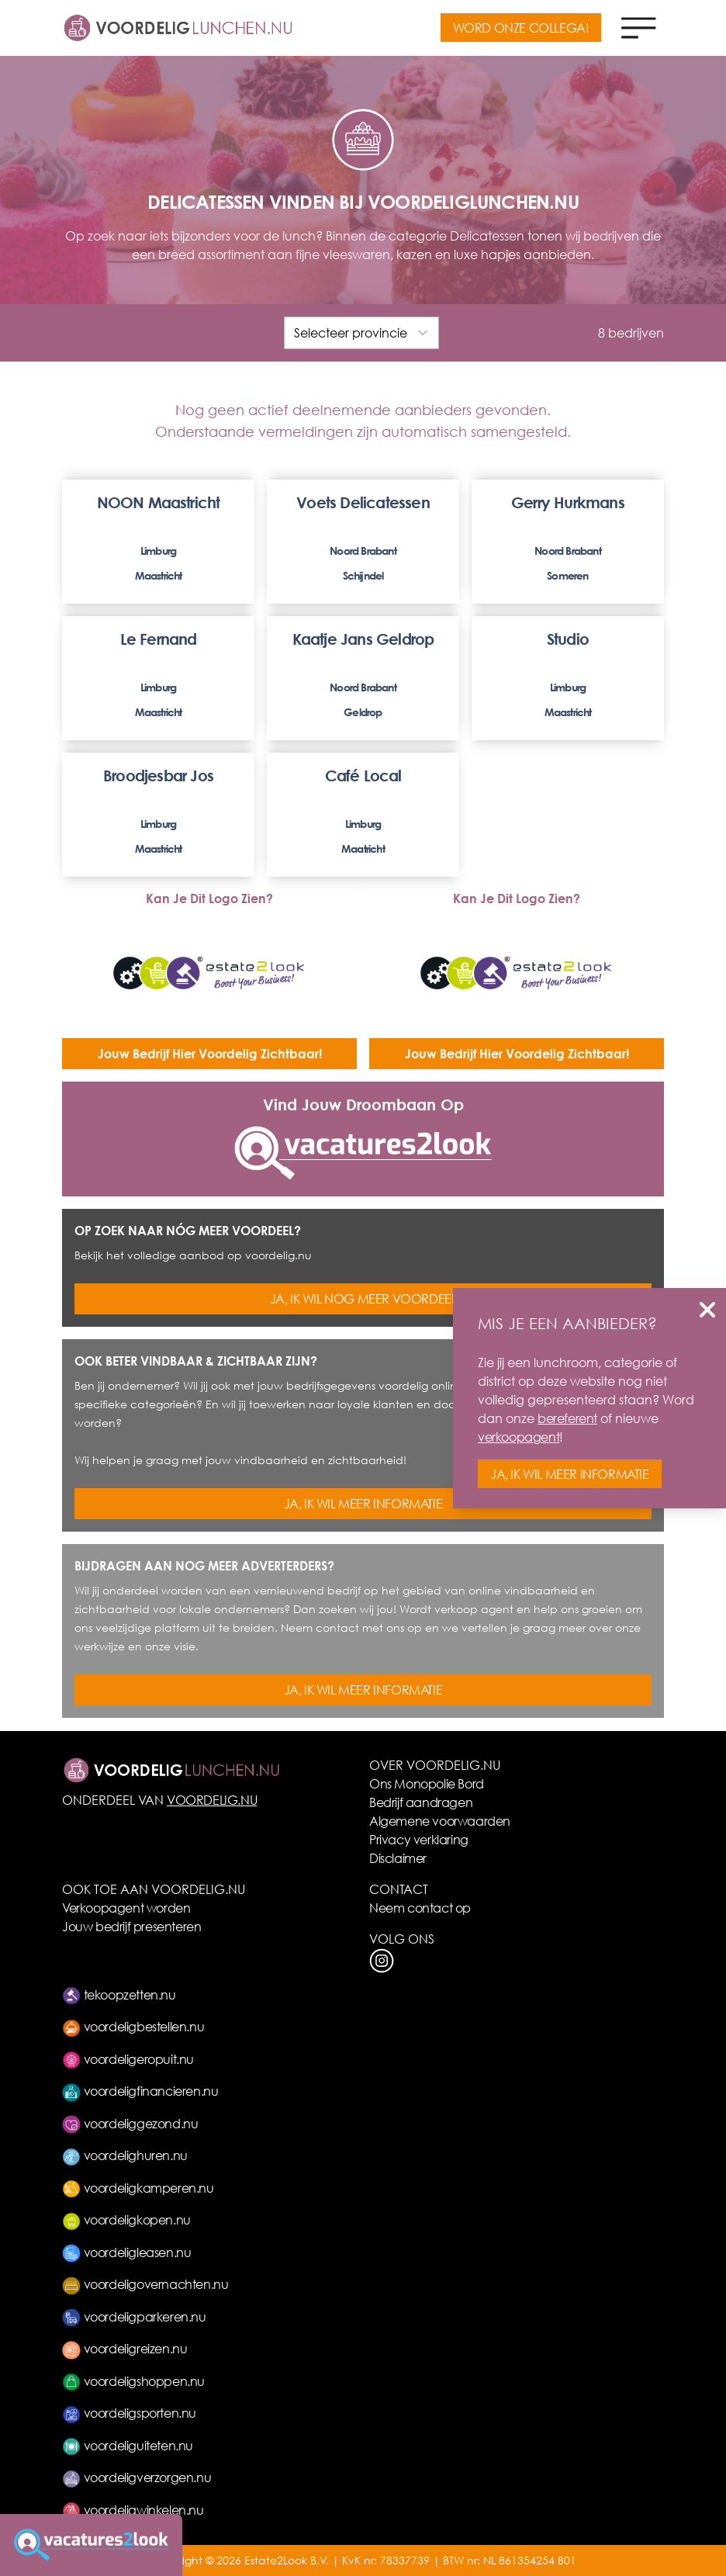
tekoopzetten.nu (119, 1994)
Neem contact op (420, 1907)
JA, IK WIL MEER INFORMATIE (363, 1503)
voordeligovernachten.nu (145, 2284)
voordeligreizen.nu (124, 2348)
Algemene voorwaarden (439, 1821)
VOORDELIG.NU (212, 1800)
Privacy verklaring (418, 1839)
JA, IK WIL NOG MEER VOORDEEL (363, 1298)
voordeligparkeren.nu (134, 2316)
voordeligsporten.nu (129, 2413)
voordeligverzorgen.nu (136, 2477)
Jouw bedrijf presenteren (131, 1926)
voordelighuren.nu (125, 2155)
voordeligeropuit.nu (128, 2059)
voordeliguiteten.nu (127, 2445)
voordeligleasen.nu (126, 2252)
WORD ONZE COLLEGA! (521, 27)
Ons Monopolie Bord (426, 1783)
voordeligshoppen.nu (133, 2381)
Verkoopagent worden (126, 1907)
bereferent (567, 1418)
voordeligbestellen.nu (133, 2026)
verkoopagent (518, 1436)
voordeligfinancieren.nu (140, 2091)
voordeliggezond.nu (130, 2123)
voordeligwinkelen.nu (133, 2510)
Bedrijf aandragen (420, 1802)
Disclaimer (398, 1858)
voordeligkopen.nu (126, 2219)
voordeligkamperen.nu (138, 2188)
